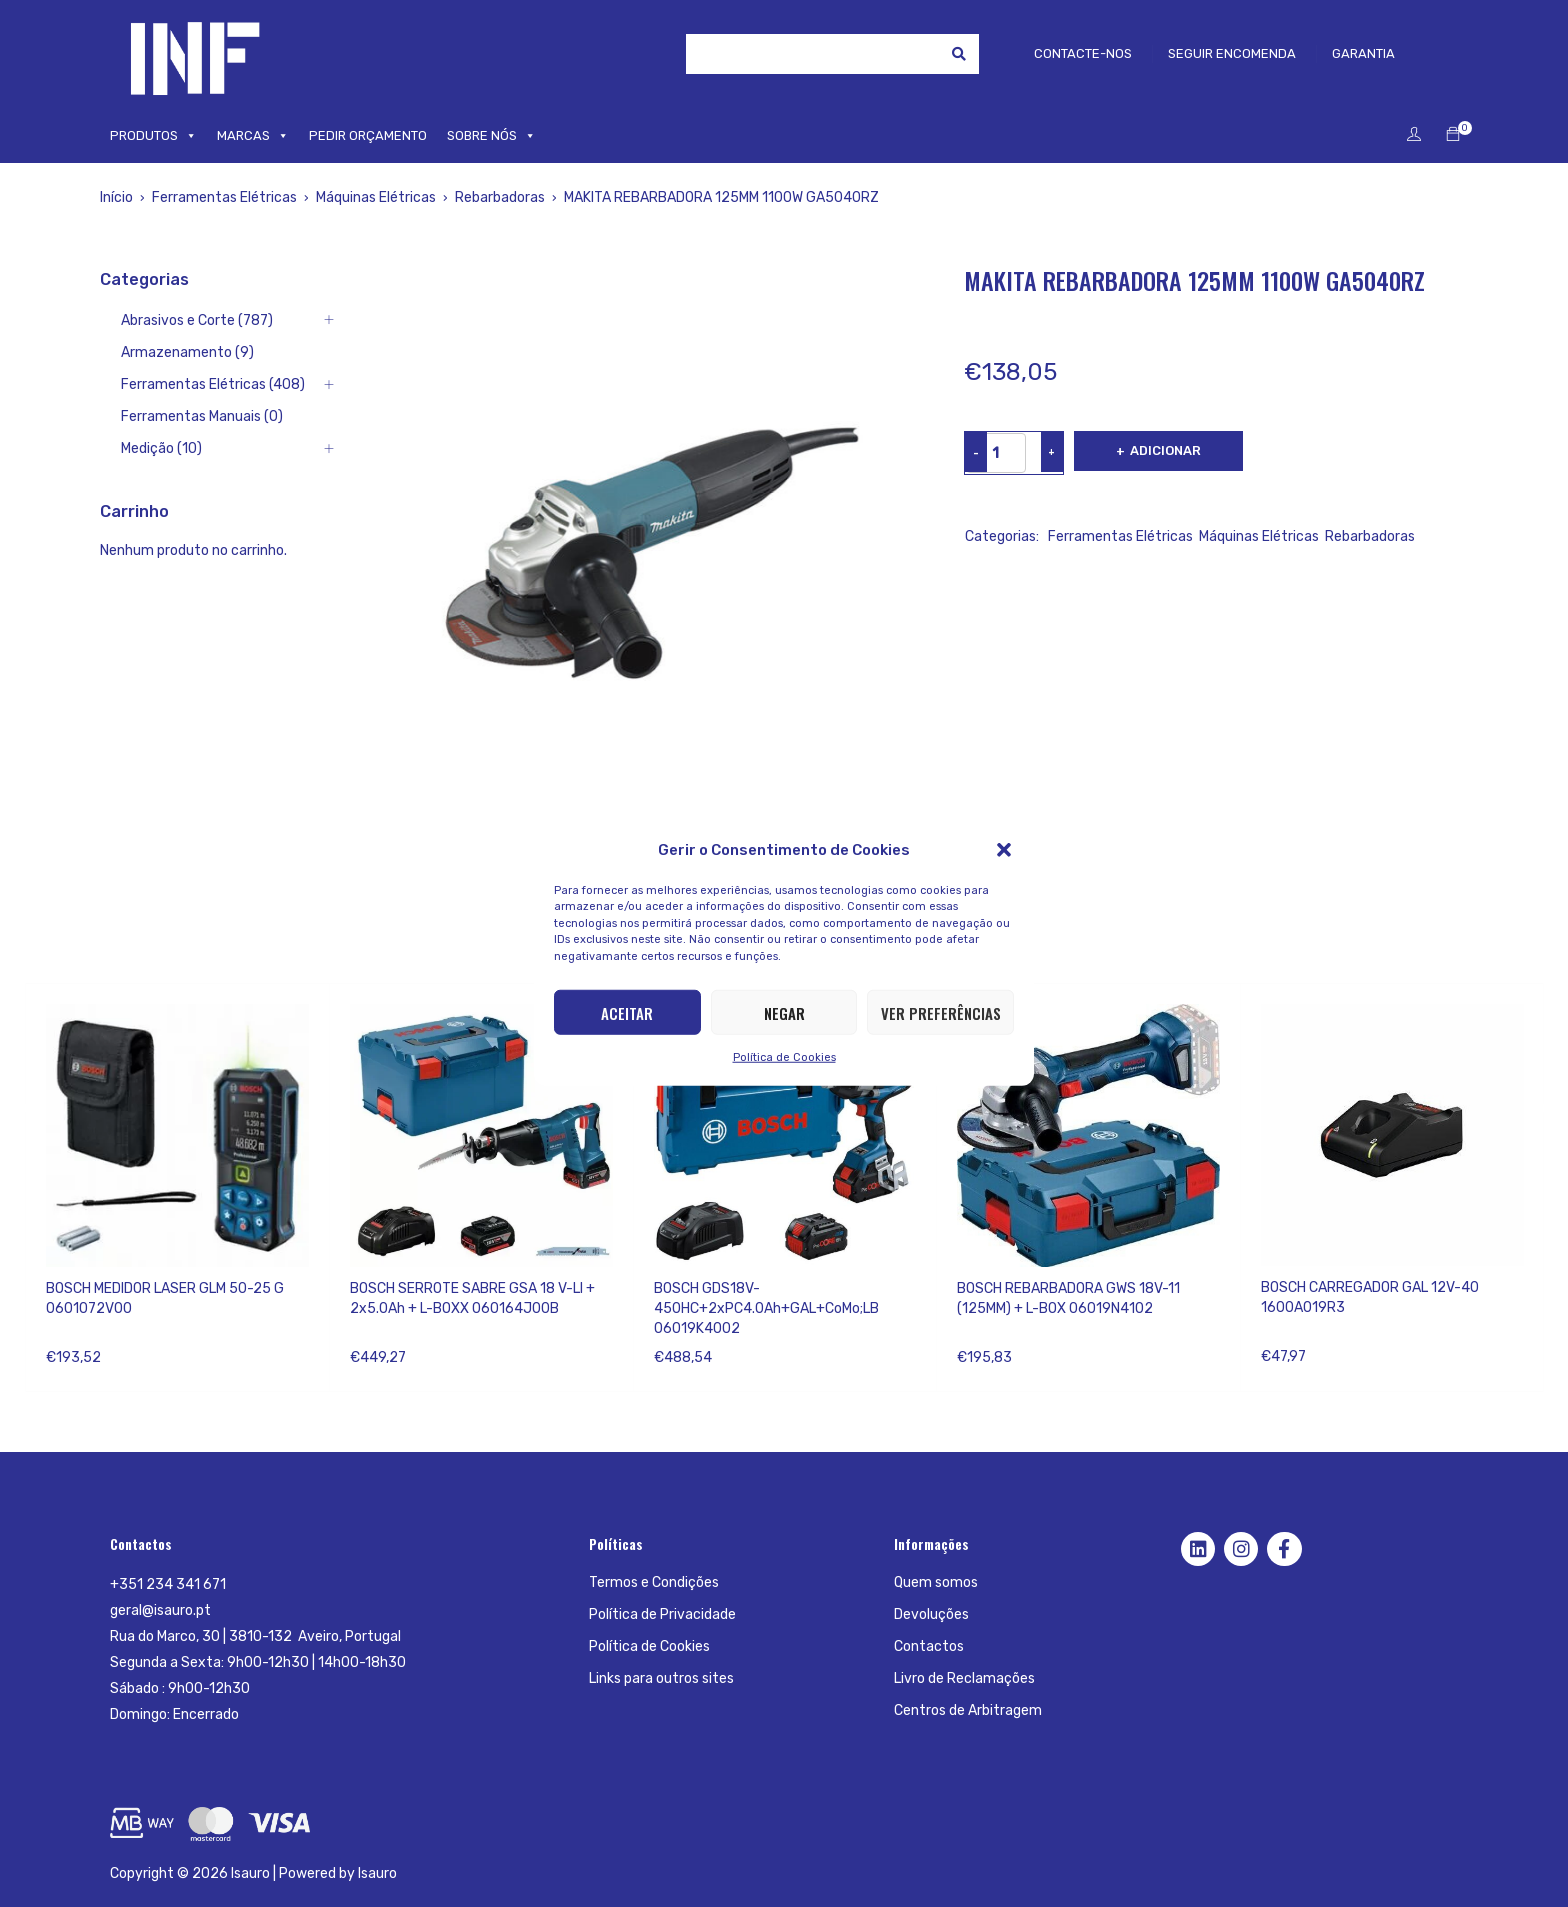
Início (116, 197)
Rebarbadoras (500, 197)
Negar (784, 1012)
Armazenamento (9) (187, 352)
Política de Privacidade (662, 1614)
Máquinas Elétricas (376, 197)
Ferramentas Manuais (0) (202, 416)
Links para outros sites (661, 1678)
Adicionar (1165, 450)
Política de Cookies (784, 1057)
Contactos (929, 1646)
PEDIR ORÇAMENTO (368, 135)
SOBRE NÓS (491, 136)
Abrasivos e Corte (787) (197, 320)
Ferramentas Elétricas (224, 197)
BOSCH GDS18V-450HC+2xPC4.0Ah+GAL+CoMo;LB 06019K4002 (766, 1308)
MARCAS (253, 136)
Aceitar (627, 1012)
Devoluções (931, 1614)
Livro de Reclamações (964, 1678)
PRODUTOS (153, 136)
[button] (1004, 849)
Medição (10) (161, 448)
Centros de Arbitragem (968, 1710)
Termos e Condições (654, 1582)
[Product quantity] (996, 453)
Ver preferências (941, 1012)
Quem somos (936, 1582)
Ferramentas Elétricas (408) (213, 384)
